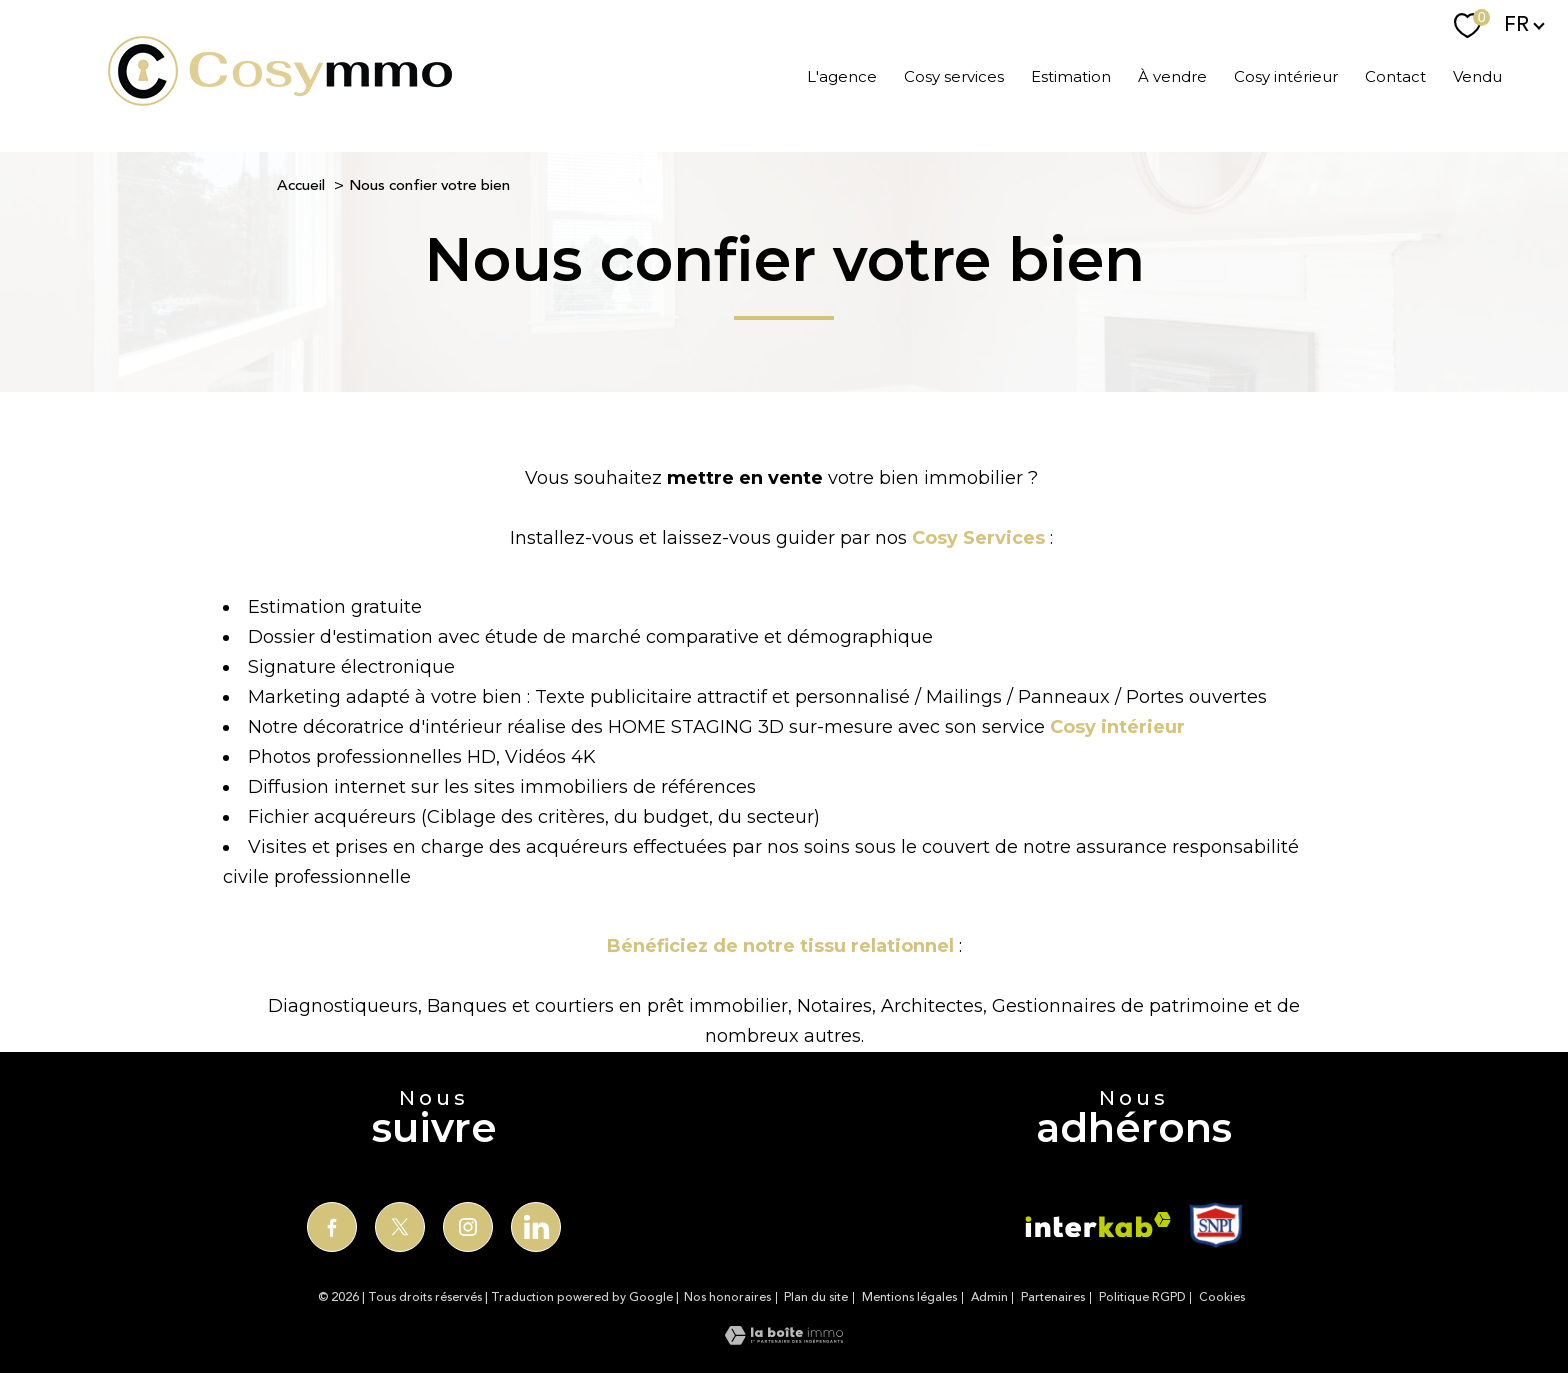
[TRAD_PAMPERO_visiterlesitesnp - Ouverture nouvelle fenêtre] (1215, 1225)
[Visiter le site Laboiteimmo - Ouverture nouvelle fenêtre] (784, 1339)
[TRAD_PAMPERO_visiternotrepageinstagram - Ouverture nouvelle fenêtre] (468, 1227)
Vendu (1477, 75)
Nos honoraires (727, 1297)
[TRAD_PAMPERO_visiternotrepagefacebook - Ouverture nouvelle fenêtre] (332, 1227)
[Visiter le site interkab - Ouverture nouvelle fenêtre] (1098, 1224)
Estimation (1071, 75)
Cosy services (954, 75)
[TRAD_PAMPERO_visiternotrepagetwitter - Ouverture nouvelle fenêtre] (400, 1227)
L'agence (842, 75)
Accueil (301, 185)
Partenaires (1053, 1297)
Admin (989, 1297)
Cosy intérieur (1286, 75)
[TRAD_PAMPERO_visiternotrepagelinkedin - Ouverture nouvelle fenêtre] (536, 1227)
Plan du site (816, 1297)
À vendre (1172, 75)
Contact (1395, 75)
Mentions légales (909, 1297)
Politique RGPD (1142, 1297)
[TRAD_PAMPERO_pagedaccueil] (280, 100)
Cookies (1222, 1298)
